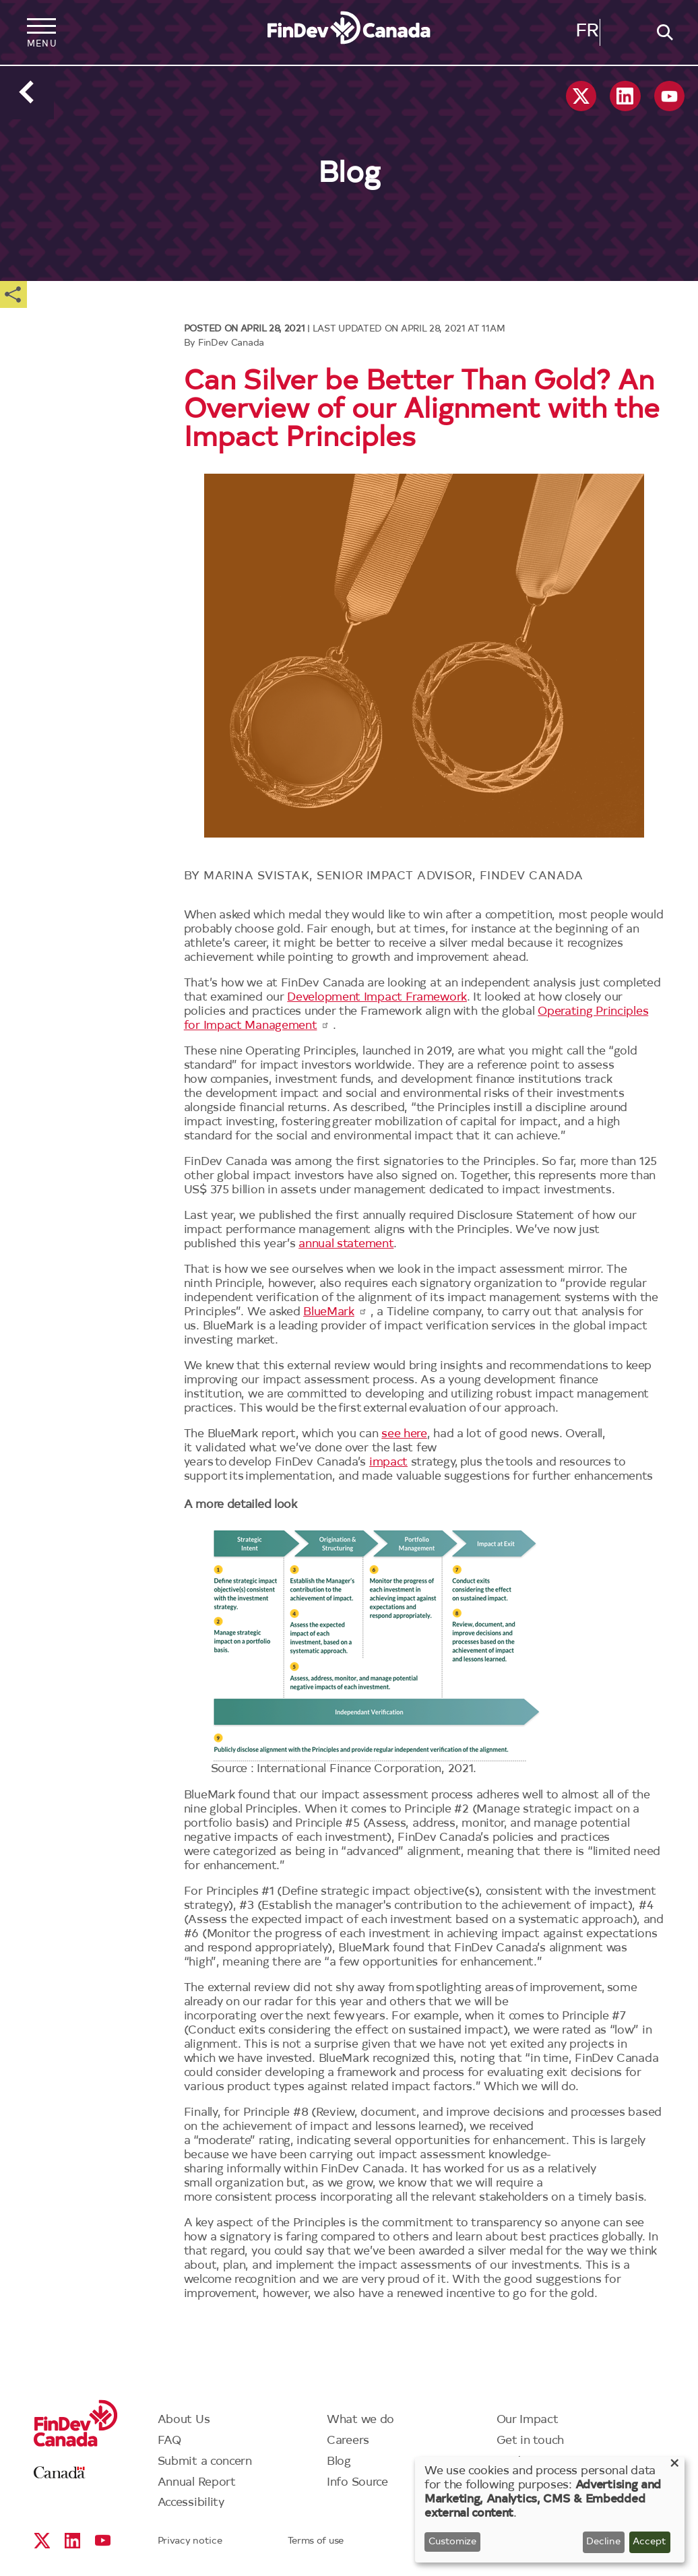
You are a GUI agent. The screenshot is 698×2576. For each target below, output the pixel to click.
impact (388, 1462)
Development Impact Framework (377, 997)
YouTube (669, 96)
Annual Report (197, 2482)
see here (404, 1434)
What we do (360, 2420)
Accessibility (191, 2503)
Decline (603, 2542)
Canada (60, 2472)
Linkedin (624, 96)
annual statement (345, 1244)
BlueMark (335, 1312)
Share (13, 294)
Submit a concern (205, 2462)
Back (27, 92)
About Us (184, 2420)
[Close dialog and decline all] (674, 2465)
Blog (339, 2462)
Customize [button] (452, 2542)
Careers (348, 2441)
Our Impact (528, 2420)
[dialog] (550, 2510)
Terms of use (316, 2541)
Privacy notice (190, 2541)
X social (581, 96)
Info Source (357, 2482)
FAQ (170, 2441)
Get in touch (530, 2441)
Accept (649, 2542)
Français (587, 34)
